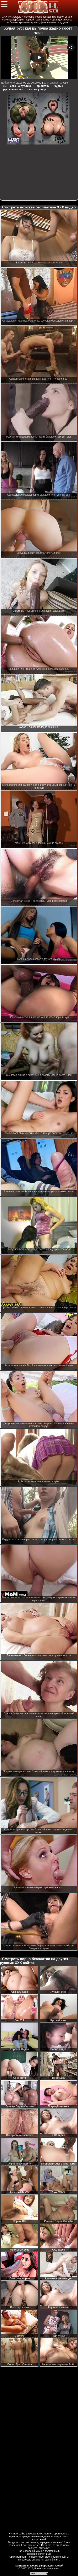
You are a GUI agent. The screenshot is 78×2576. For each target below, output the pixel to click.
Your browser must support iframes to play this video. (39, 58)
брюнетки (43, 85)
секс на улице (36, 89)
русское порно (13, 89)
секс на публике (20, 85)
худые (58, 85)
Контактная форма (26, 2565)
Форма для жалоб (52, 2565)
